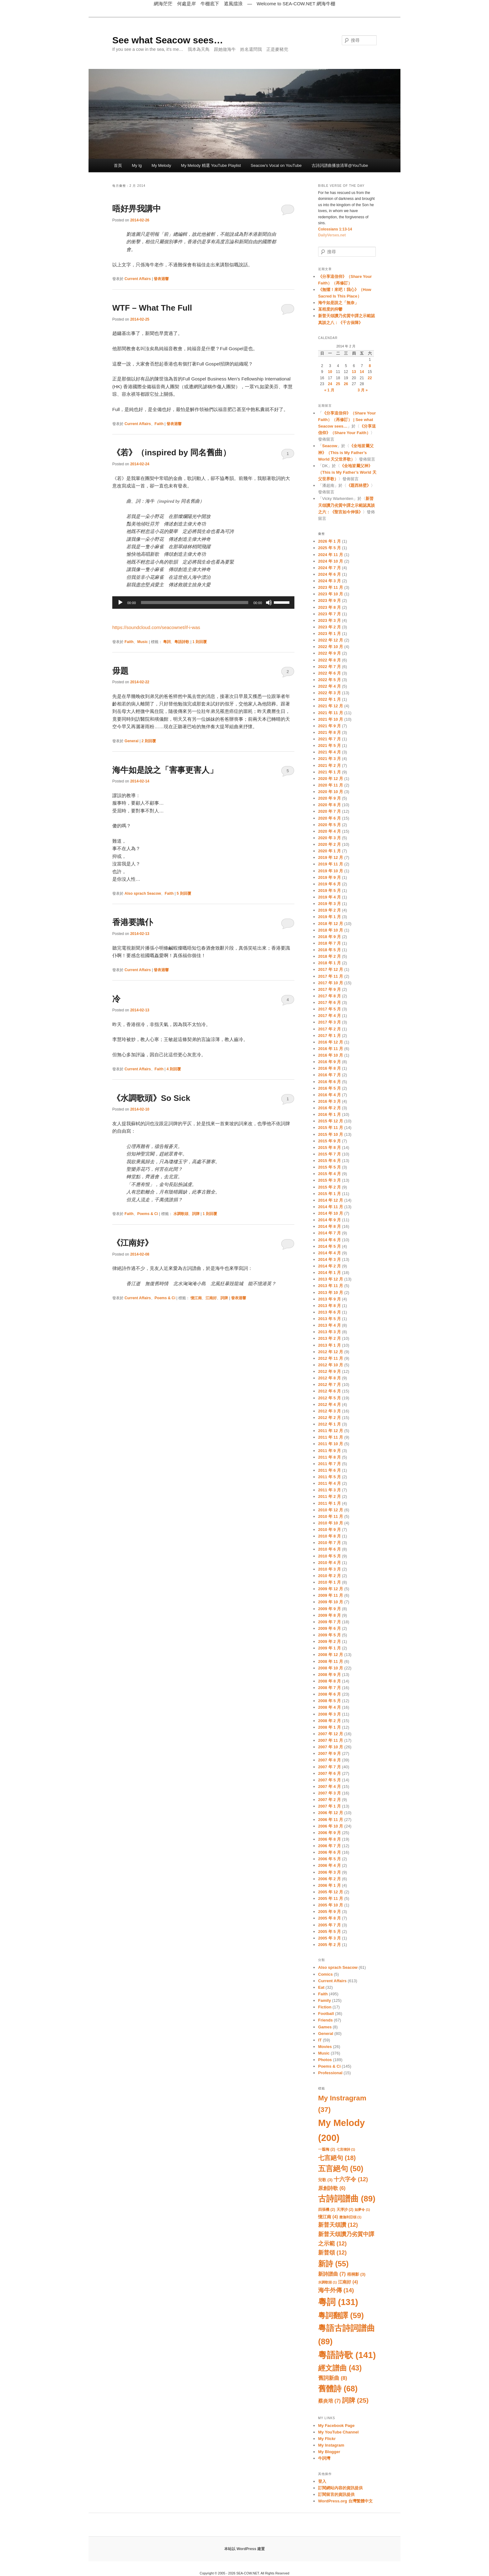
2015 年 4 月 (329, 1173)
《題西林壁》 (358, 485)
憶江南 (196, 1298)
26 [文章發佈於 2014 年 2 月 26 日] (346, 384)
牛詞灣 (324, 2458)
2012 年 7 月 (329, 1384)
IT (320, 2040)
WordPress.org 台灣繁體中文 (345, 2501)
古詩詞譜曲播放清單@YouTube (340, 165)
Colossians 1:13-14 (335, 229)
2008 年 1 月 (329, 1727)
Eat (321, 1987)
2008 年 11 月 (330, 1661)
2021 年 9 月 (329, 726)
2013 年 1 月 (329, 1345)
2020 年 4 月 (329, 831)
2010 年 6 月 (329, 1549)
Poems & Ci (147, 1214)
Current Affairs (137, 279)
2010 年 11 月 (330, 1516)
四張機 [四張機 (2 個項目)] (326, 2209)
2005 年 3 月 (329, 1938)
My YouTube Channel (338, 2432)
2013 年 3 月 (329, 1331)
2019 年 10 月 (330, 871)
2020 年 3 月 (329, 837)
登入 (322, 2481)
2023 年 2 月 (329, 627)
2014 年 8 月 (329, 1226)
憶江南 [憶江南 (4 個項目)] (328, 2216)
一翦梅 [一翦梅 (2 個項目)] (326, 2149)
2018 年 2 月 (329, 956)
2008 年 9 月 (329, 1674)
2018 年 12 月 (330, 923)
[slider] (195, 602)
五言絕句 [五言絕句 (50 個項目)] (340, 2168)
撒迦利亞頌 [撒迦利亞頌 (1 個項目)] (350, 2217)
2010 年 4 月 (329, 1562)
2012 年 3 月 (329, 1411)
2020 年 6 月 (329, 818)
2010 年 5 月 (329, 1556)
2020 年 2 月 (329, 844)
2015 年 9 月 (329, 1141)
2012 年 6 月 (329, 1391)
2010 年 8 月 (329, 1536)
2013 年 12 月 (330, 1279)
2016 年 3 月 (329, 1101)
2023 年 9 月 (329, 600)
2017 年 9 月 (329, 989)
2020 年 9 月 (329, 798)
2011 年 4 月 (329, 1483)
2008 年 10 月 (330, 1668)
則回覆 (199, 642)
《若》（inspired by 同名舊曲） (171, 452)
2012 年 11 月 (330, 1358)
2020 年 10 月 (330, 791)
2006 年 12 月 (330, 1812)
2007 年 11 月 (330, 1740)
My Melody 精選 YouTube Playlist (211, 165)
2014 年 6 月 (329, 1239)
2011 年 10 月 (330, 1443)
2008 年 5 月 (329, 1700)
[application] (203, 602)
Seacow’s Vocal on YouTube (276, 165)
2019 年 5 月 (329, 890)
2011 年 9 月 (329, 1450)
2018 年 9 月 (329, 936)
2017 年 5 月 (329, 1009)
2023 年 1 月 (329, 633)
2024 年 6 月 (329, 574)
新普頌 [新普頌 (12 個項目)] (332, 2252)
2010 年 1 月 (329, 1582)
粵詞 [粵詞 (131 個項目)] (338, 2302)
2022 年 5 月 (329, 679)
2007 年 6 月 (329, 1773)
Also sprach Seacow (142, 893)
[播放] (120, 602)
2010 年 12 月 (330, 1510)
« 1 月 (329, 390)
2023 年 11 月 (330, 587)
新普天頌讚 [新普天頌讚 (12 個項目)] (338, 2225)
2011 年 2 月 (329, 1496)
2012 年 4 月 (329, 1404)
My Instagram (331, 2445)
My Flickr (327, 2438)
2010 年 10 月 (330, 1523)
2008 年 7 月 (329, 1687)
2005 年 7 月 (329, 1925)
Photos (325, 2059)
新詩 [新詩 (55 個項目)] (333, 2263)
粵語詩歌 (181, 642)
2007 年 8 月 (329, 1760)
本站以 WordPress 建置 (244, 2549)
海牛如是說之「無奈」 (338, 302)
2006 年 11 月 (330, 1819)
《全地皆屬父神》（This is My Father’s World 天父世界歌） (346, 452)
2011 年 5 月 (329, 1476)
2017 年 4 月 (329, 1015)
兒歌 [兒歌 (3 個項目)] (325, 2179)
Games (325, 2027)
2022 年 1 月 (329, 699)
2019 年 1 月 (329, 916)
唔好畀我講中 (136, 208)
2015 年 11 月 (330, 1127)
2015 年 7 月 (329, 1154)
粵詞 (167, 642)
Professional (330, 2072)
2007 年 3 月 (329, 1793)
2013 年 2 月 (329, 1338)
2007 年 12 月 (330, 1733)
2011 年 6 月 (329, 1470)
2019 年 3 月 (329, 903)
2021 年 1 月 (329, 772)
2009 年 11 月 (330, 1595)
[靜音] (269, 602)
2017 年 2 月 (329, 1029)
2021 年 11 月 (330, 712)
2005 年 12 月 (330, 1892)
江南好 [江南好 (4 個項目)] (348, 2281)
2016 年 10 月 (330, 1055)
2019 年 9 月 (329, 877)
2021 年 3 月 (329, 758)
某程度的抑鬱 (330, 309)
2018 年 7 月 (329, 943)
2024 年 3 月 (329, 581)
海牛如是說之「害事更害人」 (165, 770)
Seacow (329, 445)
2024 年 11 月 (330, 554)
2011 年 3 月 (329, 1490)
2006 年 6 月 (329, 1852)
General (131, 741)
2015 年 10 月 (330, 1134)
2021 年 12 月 (330, 706)
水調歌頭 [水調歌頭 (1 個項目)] (327, 2282)
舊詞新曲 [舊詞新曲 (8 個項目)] (332, 2378)
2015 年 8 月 (329, 1147)
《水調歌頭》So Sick (151, 1098)
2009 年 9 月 (329, 1608)
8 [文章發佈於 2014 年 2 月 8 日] (370, 366)
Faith (159, 424)
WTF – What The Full (152, 307)
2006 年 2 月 (329, 1878)
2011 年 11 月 (330, 1437)
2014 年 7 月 (329, 1233)
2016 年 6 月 (329, 1081)
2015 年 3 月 (329, 1180)
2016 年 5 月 (329, 1088)
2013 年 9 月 (329, 1299)
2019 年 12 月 (330, 857)
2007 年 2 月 (329, 1799)
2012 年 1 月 (329, 1424)
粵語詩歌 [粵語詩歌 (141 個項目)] (347, 2355)
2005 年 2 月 (329, 1944)
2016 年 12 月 (330, 1042)
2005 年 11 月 (330, 1898)
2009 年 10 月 (330, 1602)
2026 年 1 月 (329, 541)
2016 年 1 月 (329, 1114)
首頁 (118, 165)
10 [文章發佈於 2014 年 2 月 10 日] (330, 372)
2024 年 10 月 (330, 561)
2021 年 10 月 (330, 719)
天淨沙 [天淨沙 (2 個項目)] (345, 2209)
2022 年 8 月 (329, 660)
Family (324, 2000)
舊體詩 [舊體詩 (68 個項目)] (337, 2388)
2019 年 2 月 (329, 910)
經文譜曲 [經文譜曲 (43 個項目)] (340, 2368)
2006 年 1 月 (329, 1885)
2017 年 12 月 (330, 969)
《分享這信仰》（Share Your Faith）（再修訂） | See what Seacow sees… (347, 420)
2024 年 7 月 (329, 567)
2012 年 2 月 (329, 1417)
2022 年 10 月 (330, 646)
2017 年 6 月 (329, 1002)
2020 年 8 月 (329, 804)
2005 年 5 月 (329, 1931)
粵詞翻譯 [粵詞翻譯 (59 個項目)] (341, 2315)
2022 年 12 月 (330, 640)
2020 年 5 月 (329, 824)
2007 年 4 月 (329, 1786)
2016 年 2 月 (329, 1108)
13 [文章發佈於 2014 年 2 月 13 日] (354, 372)
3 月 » (363, 390)
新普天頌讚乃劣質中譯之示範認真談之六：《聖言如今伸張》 (346, 505)
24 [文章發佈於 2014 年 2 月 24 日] (330, 384)
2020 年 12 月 (330, 778)
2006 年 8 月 (329, 1839)
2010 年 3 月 (329, 1569)
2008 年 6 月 (329, 1694)
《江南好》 (132, 1242)
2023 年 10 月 (330, 594)
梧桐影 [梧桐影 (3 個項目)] (356, 2274)
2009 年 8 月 (329, 1615)
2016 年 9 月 (329, 1061)
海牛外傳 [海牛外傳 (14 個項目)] (336, 2290)
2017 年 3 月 (329, 1022)
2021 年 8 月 (329, 732)
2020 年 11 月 (330, 785)
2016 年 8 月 (329, 1068)
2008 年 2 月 (329, 1720)
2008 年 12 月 (330, 1654)
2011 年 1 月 (329, 1503)
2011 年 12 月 (330, 1430)
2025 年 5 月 (329, 547)
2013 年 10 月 (330, 1292)
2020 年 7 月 (329, 811)
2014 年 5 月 (329, 1246)
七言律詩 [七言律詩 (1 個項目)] (345, 2149)
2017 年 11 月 (330, 976)
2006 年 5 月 (329, 1859)
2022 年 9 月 (329, 653)
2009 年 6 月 (329, 1628)
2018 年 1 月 (329, 963)
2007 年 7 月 (329, 1767)
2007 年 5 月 (329, 1780)
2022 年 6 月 (329, 673)
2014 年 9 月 (329, 1220)
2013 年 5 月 (329, 1318)
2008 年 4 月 (329, 1707)
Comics (325, 1974)
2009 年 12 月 (330, 1588)
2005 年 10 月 (330, 1905)
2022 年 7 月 (329, 666)
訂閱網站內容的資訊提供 (340, 2488)
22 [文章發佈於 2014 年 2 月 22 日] (370, 378)
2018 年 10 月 (330, 930)
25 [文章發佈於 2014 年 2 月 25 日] (338, 384)
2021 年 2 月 (329, 765)
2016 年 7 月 (329, 1075)
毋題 (120, 670)
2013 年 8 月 (329, 1305)
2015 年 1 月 (329, 1193)
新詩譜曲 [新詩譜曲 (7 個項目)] (332, 2274)
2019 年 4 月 (329, 897)
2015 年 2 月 (329, 1187)
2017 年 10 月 (330, 983)
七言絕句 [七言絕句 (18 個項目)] (337, 2157)
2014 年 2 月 (329, 1266)
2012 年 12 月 (330, 1351)
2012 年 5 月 (329, 1398)
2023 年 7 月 (329, 614)
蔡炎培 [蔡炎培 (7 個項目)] (329, 2401)
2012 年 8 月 (329, 1378)
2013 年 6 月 (329, 1312)
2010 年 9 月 (329, 1529)
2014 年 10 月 (330, 1213)
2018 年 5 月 (329, 949)
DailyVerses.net (332, 235)
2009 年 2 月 (329, 1641)
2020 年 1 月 (329, 851)
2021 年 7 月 (329, 739)
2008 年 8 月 (329, 1681)
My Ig (137, 165)
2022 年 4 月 (329, 686)
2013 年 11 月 (330, 1285)
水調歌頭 (180, 1214)
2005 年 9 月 (329, 1911)
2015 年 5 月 (329, 1167)
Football (326, 2013)
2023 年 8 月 (329, 607)
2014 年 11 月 (330, 1206)
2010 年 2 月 (329, 1575)
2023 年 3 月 (329, 620)
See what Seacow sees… (167, 40)
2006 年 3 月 (329, 1872)
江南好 (211, 1298)
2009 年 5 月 (329, 1635)
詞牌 (196, 1214)
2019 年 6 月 (329, 884)
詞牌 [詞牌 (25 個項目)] (355, 2400)
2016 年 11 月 (330, 1048)
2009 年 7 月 (329, 1622)
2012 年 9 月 (329, 1371)
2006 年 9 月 (329, 1832)
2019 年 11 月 (330, 864)
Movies (325, 2046)
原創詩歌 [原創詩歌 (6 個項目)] (332, 2188)
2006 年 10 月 (330, 1826)
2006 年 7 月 (329, 1845)
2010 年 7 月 (329, 1542)
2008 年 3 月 (329, 1714)
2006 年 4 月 (329, 1865)
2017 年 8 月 (329, 996)
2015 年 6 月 (329, 1160)
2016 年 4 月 (329, 1094)
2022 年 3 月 (329, 692)
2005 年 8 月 (329, 1918)
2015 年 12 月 (330, 1121)
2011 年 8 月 (329, 1457)
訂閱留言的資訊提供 (336, 2494)
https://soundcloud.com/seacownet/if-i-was (156, 627)
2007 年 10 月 (330, 1747)
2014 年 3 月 (329, 1259)
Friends (325, 2020)
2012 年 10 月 (330, 1365)
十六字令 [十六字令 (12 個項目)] (351, 2179)
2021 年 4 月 (329, 752)
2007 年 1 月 (329, 1806)
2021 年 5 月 (329, 745)
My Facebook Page (336, 2425)
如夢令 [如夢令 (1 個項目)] (362, 2209)
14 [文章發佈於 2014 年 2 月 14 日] (362, 372)
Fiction (325, 2007)
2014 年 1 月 (329, 1272)
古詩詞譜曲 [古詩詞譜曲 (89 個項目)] (346, 2198)
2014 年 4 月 (329, 1253)
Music (142, 642)
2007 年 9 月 (329, 1753)
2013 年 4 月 (329, 1325)
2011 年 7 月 (329, 1463)
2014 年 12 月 (330, 1200)
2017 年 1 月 (329, 1035)
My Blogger (329, 2451)
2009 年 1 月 (329, 1648)
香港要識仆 (132, 922)
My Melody (161, 165)
